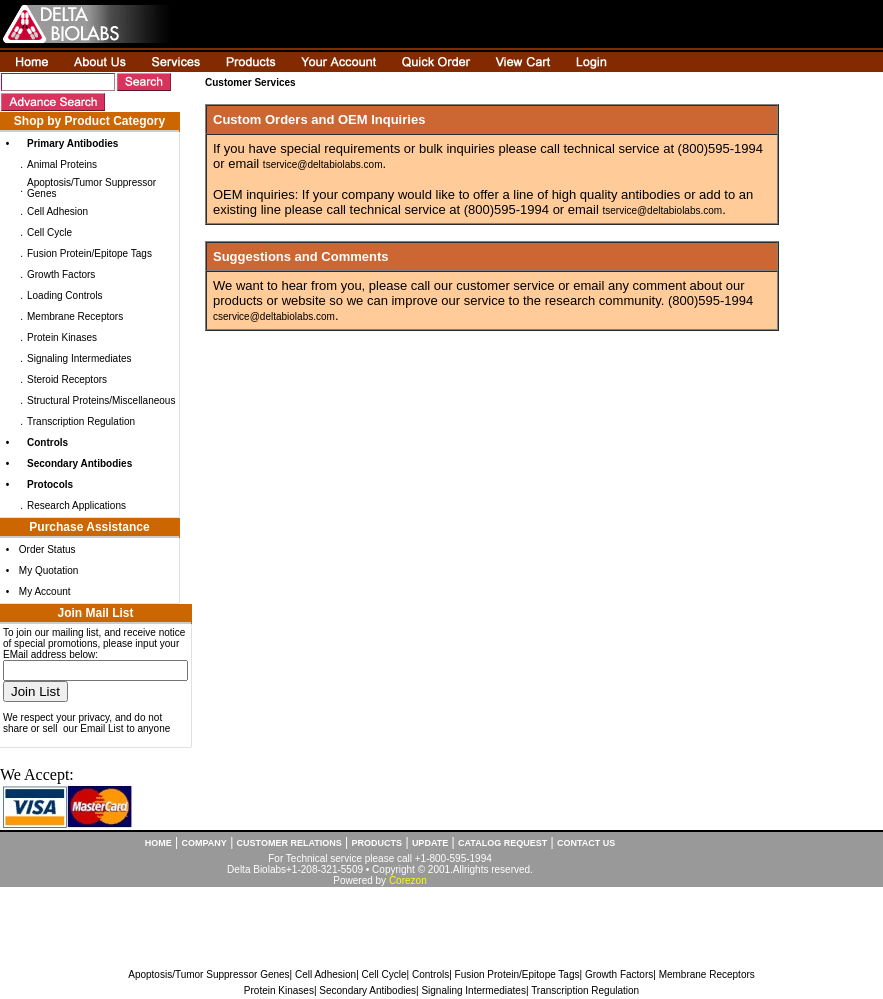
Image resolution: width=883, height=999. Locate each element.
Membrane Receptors (75, 316)
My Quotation (48, 570)
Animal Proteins (62, 164)
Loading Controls (65, 295)
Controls (430, 974)
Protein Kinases (62, 337)
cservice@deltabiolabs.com (274, 316)
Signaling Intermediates (79, 358)
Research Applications (76, 505)
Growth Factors (61, 274)
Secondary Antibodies (367, 990)
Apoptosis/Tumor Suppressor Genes (208, 974)
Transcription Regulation (81, 421)
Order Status (47, 549)
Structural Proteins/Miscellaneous (101, 400)
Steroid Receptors (67, 379)
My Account (45, 591)
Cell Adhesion (57, 211)
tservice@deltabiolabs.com (323, 164)
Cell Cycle (49, 232)
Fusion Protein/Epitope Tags (89, 253)
